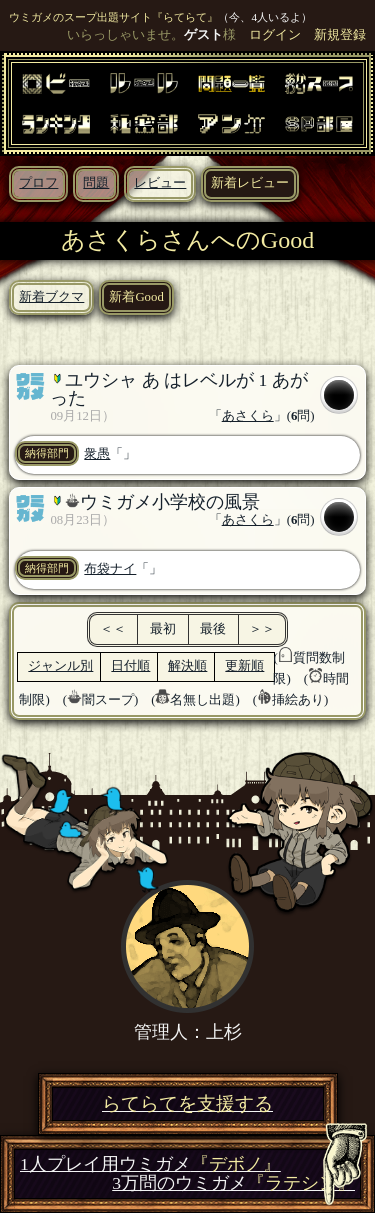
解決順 (187, 666)
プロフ (38, 183)
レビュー (160, 183)
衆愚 (97, 454)
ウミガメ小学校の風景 (170, 502)
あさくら (248, 416)
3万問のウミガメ (233, 1183)
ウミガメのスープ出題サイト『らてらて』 (113, 17)
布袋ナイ (110, 569)
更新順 (244, 666)
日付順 (130, 666)
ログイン (275, 35)
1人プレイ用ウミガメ (150, 1164)
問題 (96, 183)
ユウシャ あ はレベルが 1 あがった (178, 389)
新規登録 (340, 35)
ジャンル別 (60, 666)
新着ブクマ (51, 297)
